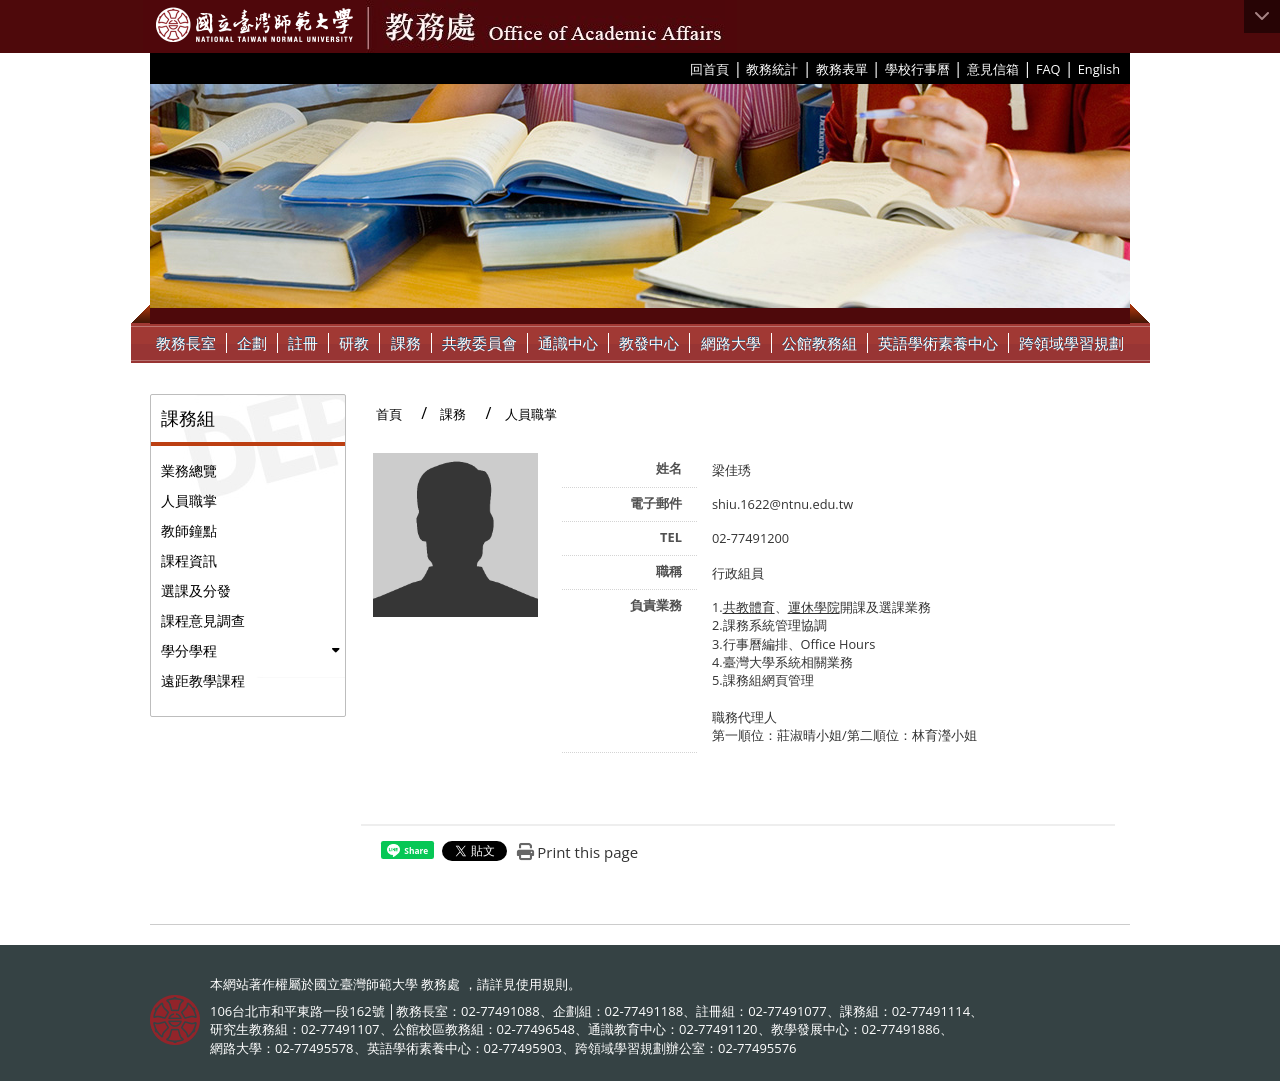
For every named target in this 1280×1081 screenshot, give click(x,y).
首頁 (389, 414)
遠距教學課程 (203, 680)
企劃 (252, 343)
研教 (354, 343)
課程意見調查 (203, 620)
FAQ (1048, 69)
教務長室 (186, 343)
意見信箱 (993, 69)
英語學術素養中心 (938, 343)
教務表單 (842, 69)
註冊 (303, 343)
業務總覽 (189, 470)
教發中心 (649, 343)
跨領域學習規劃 (1071, 343)
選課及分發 (196, 590)
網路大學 (731, 343)
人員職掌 (189, 500)
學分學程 (189, 650)
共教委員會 (479, 343)
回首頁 (709, 69)
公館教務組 (819, 343)
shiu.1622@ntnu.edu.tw (782, 504)
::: (683, 68)
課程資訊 (189, 560)
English (1099, 69)
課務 (406, 343)
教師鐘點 (189, 530)
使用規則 (542, 984)
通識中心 (568, 343)
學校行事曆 (917, 69)
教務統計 (772, 69)
